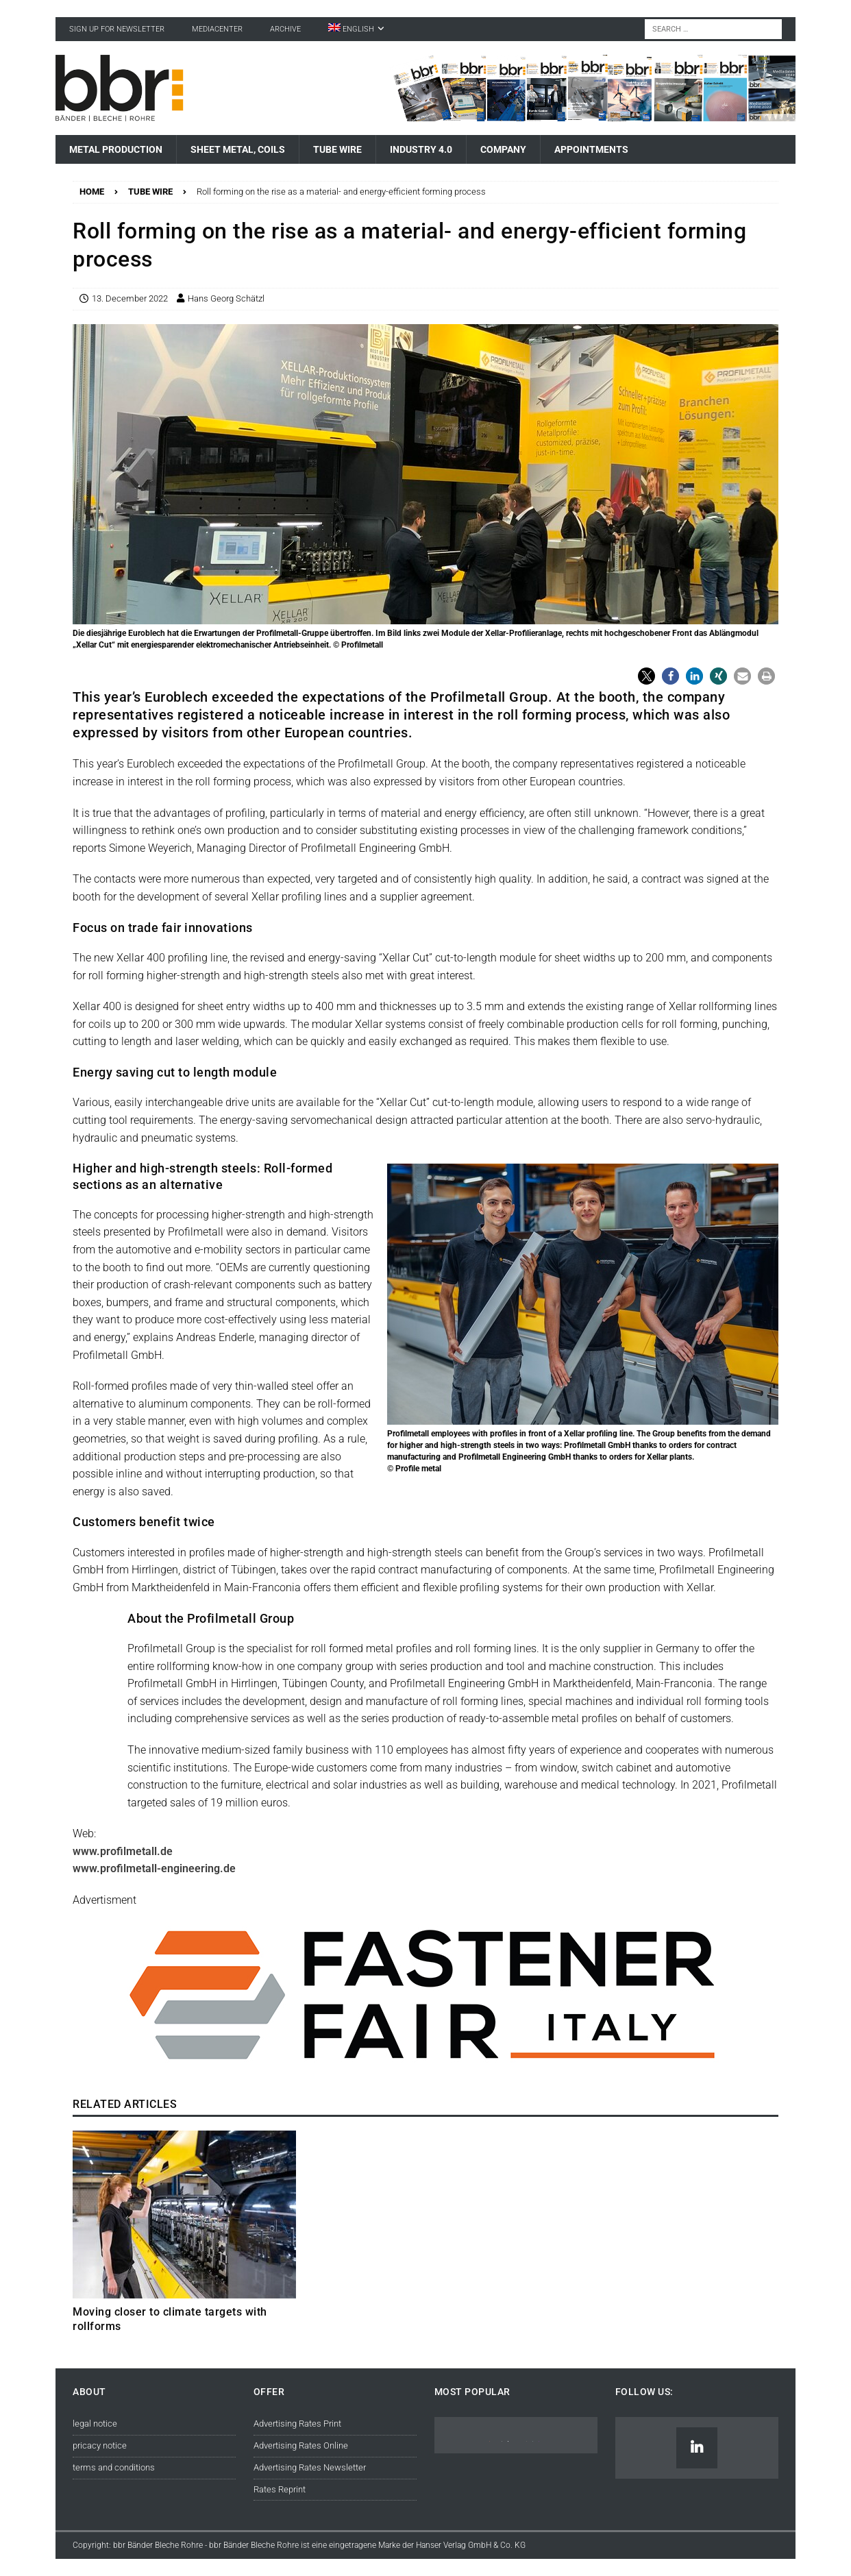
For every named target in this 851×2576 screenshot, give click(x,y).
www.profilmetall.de (123, 1851)
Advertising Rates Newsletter (310, 2467)
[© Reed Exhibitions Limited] (425, 2071)
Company (503, 149)
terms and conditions (114, 2467)
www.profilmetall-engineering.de (154, 1868)
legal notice (95, 2423)
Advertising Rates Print (297, 2423)
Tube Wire (337, 149)
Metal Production (115, 149)
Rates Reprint (280, 2489)
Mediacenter (217, 29)
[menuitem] (356, 29)
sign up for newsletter (116, 29)
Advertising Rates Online (301, 2445)
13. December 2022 (130, 298)
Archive (285, 29)
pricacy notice (100, 2445)
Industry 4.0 (421, 149)
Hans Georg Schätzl (226, 298)
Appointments (591, 149)
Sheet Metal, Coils (237, 149)
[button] (646, 676)
